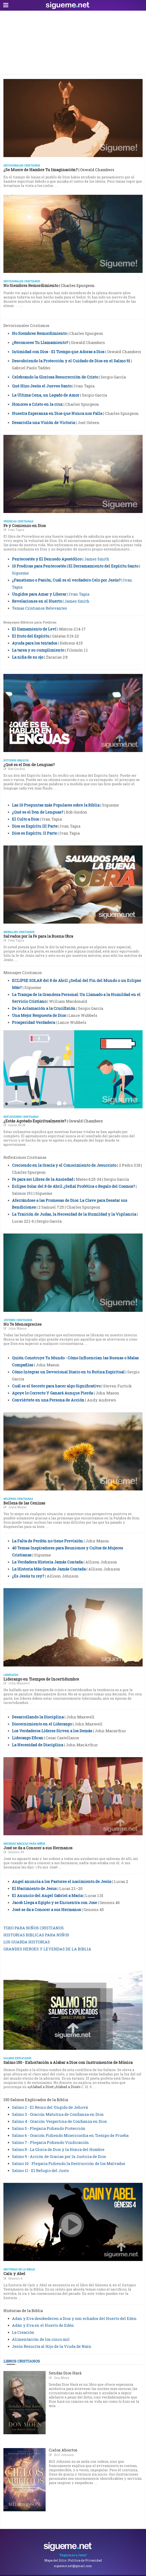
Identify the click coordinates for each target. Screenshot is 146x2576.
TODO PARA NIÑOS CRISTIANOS (33, 1927)
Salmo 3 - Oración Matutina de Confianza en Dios (58, 2114)
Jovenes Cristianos (17, 1320)
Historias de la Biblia (19, 2269)
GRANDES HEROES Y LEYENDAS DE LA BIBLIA (47, 1948)
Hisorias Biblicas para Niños (24, 1843)
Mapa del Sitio (55, 2560)
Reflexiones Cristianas (21, 1116)
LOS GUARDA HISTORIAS (26, 1941)
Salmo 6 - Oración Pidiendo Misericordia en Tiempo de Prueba (70, 2135)
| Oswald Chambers (58, 169)
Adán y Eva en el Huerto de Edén (43, 2325)
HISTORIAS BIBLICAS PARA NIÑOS (36, 1934)
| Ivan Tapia (50, 594)
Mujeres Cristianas (18, 1498)
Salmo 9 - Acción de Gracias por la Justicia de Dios (59, 2156)
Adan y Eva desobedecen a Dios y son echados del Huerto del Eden (74, 2318)
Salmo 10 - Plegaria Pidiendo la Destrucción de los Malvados (68, 2163)
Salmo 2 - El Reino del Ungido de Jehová (50, 2107)
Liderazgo (10, 1674)
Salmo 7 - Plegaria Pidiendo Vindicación (50, 2142)
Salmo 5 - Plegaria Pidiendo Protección (48, 2128)
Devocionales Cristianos (21, 165)
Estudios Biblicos (16, 760)
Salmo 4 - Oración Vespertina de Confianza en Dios (59, 2121)
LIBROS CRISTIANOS (21, 2361)
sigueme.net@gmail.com (73, 2566)
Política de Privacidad (85, 2560)
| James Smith (60, 559)
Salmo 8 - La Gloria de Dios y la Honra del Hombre (58, 2149)
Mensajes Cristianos (19, 932)
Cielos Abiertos (63, 2450)
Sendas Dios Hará (65, 2372)
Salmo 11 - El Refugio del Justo (40, 2170)
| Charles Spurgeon (49, 285)
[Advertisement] (73, 42)
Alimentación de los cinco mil (41, 2339)
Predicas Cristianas (18, 521)
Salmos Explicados (17, 2058)
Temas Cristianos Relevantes (39, 608)
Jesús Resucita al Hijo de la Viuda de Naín (51, 2346)
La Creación (23, 2332)
